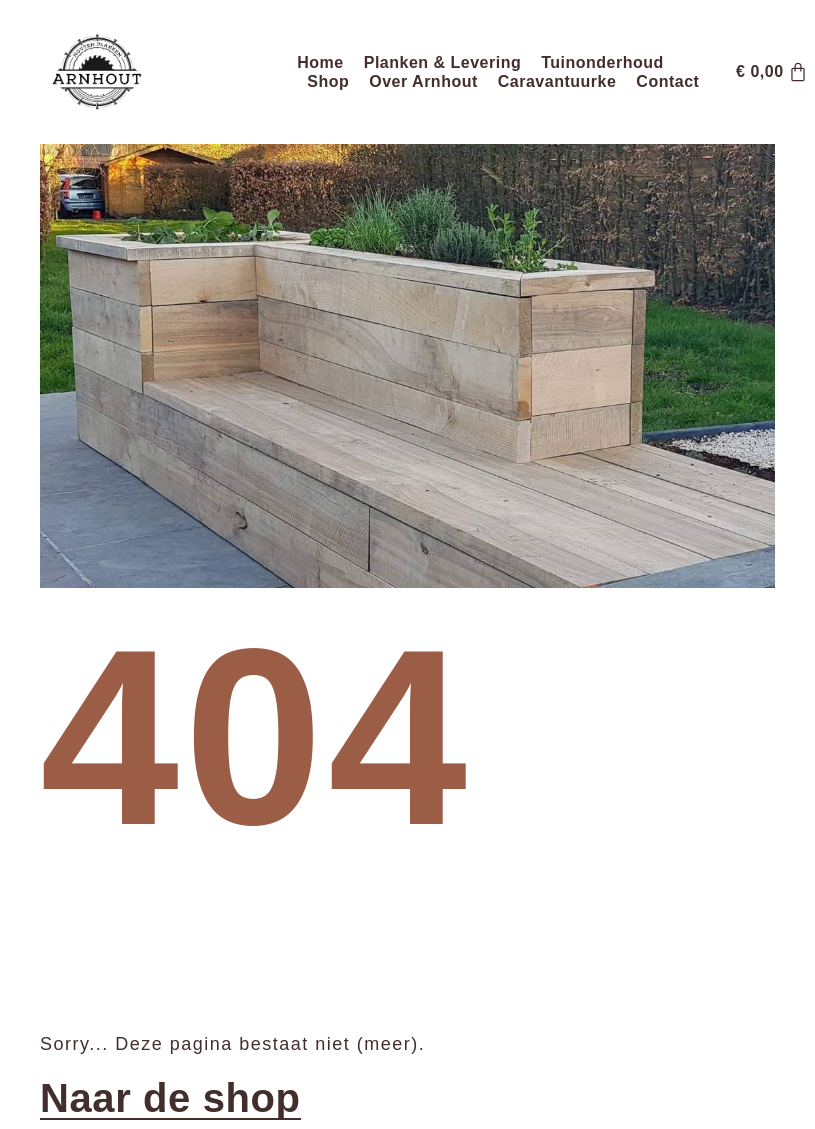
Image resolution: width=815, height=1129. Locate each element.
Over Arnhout (423, 81)
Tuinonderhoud (602, 62)
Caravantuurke (557, 81)
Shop (328, 81)
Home (320, 62)
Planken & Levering (443, 62)
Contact (667, 81)
